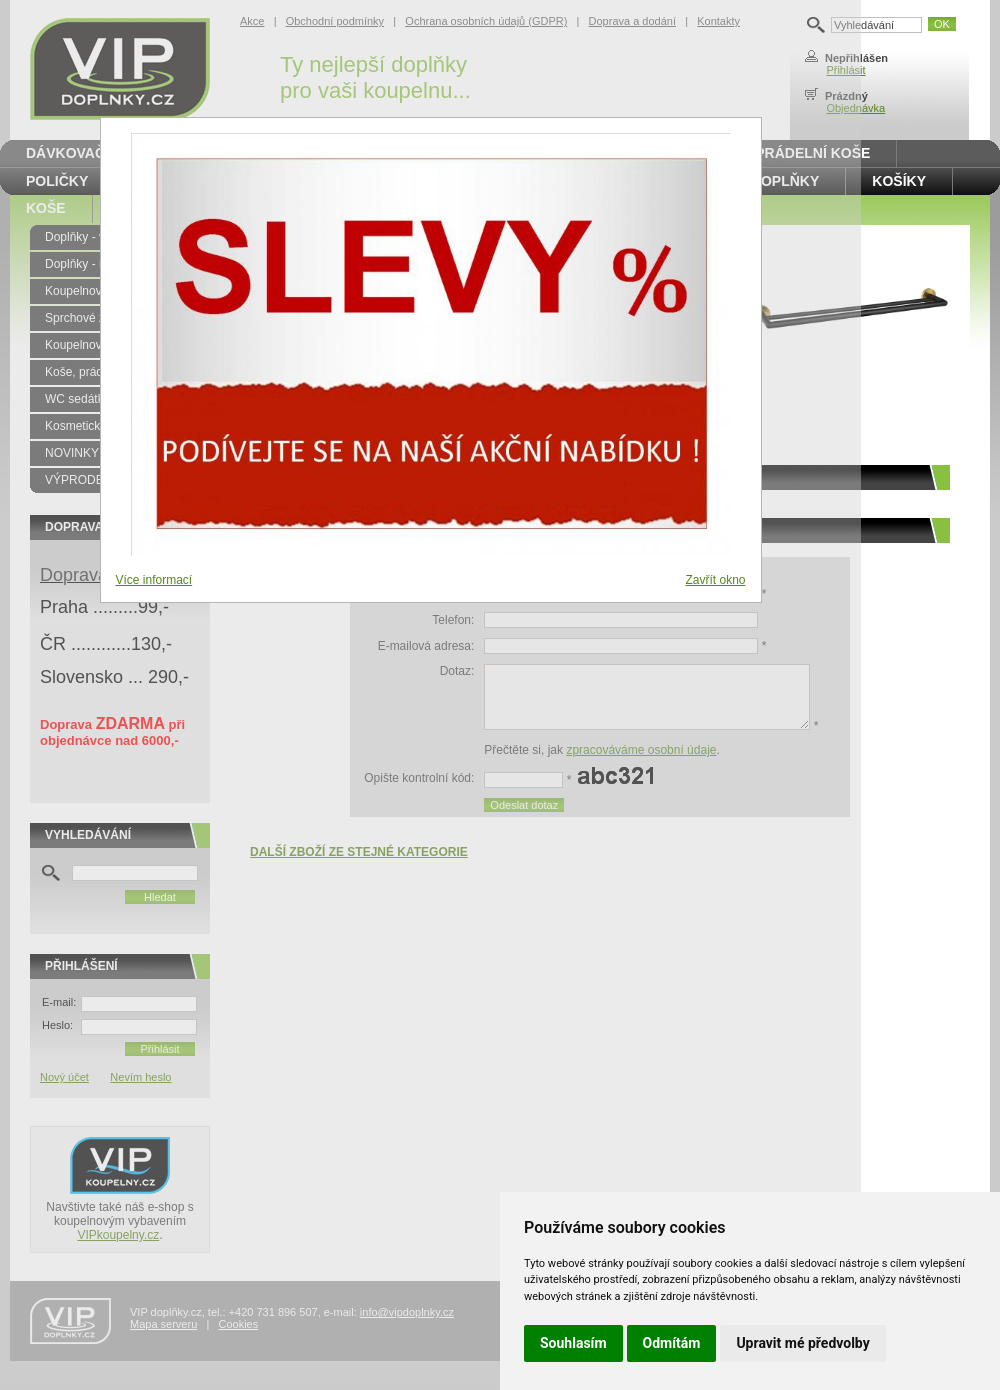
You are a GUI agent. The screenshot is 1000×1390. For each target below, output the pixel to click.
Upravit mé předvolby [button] (802, 1343)
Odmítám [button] (672, 1343)
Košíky (899, 181)
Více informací (154, 580)
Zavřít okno (715, 580)
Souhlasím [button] (573, 1343)
